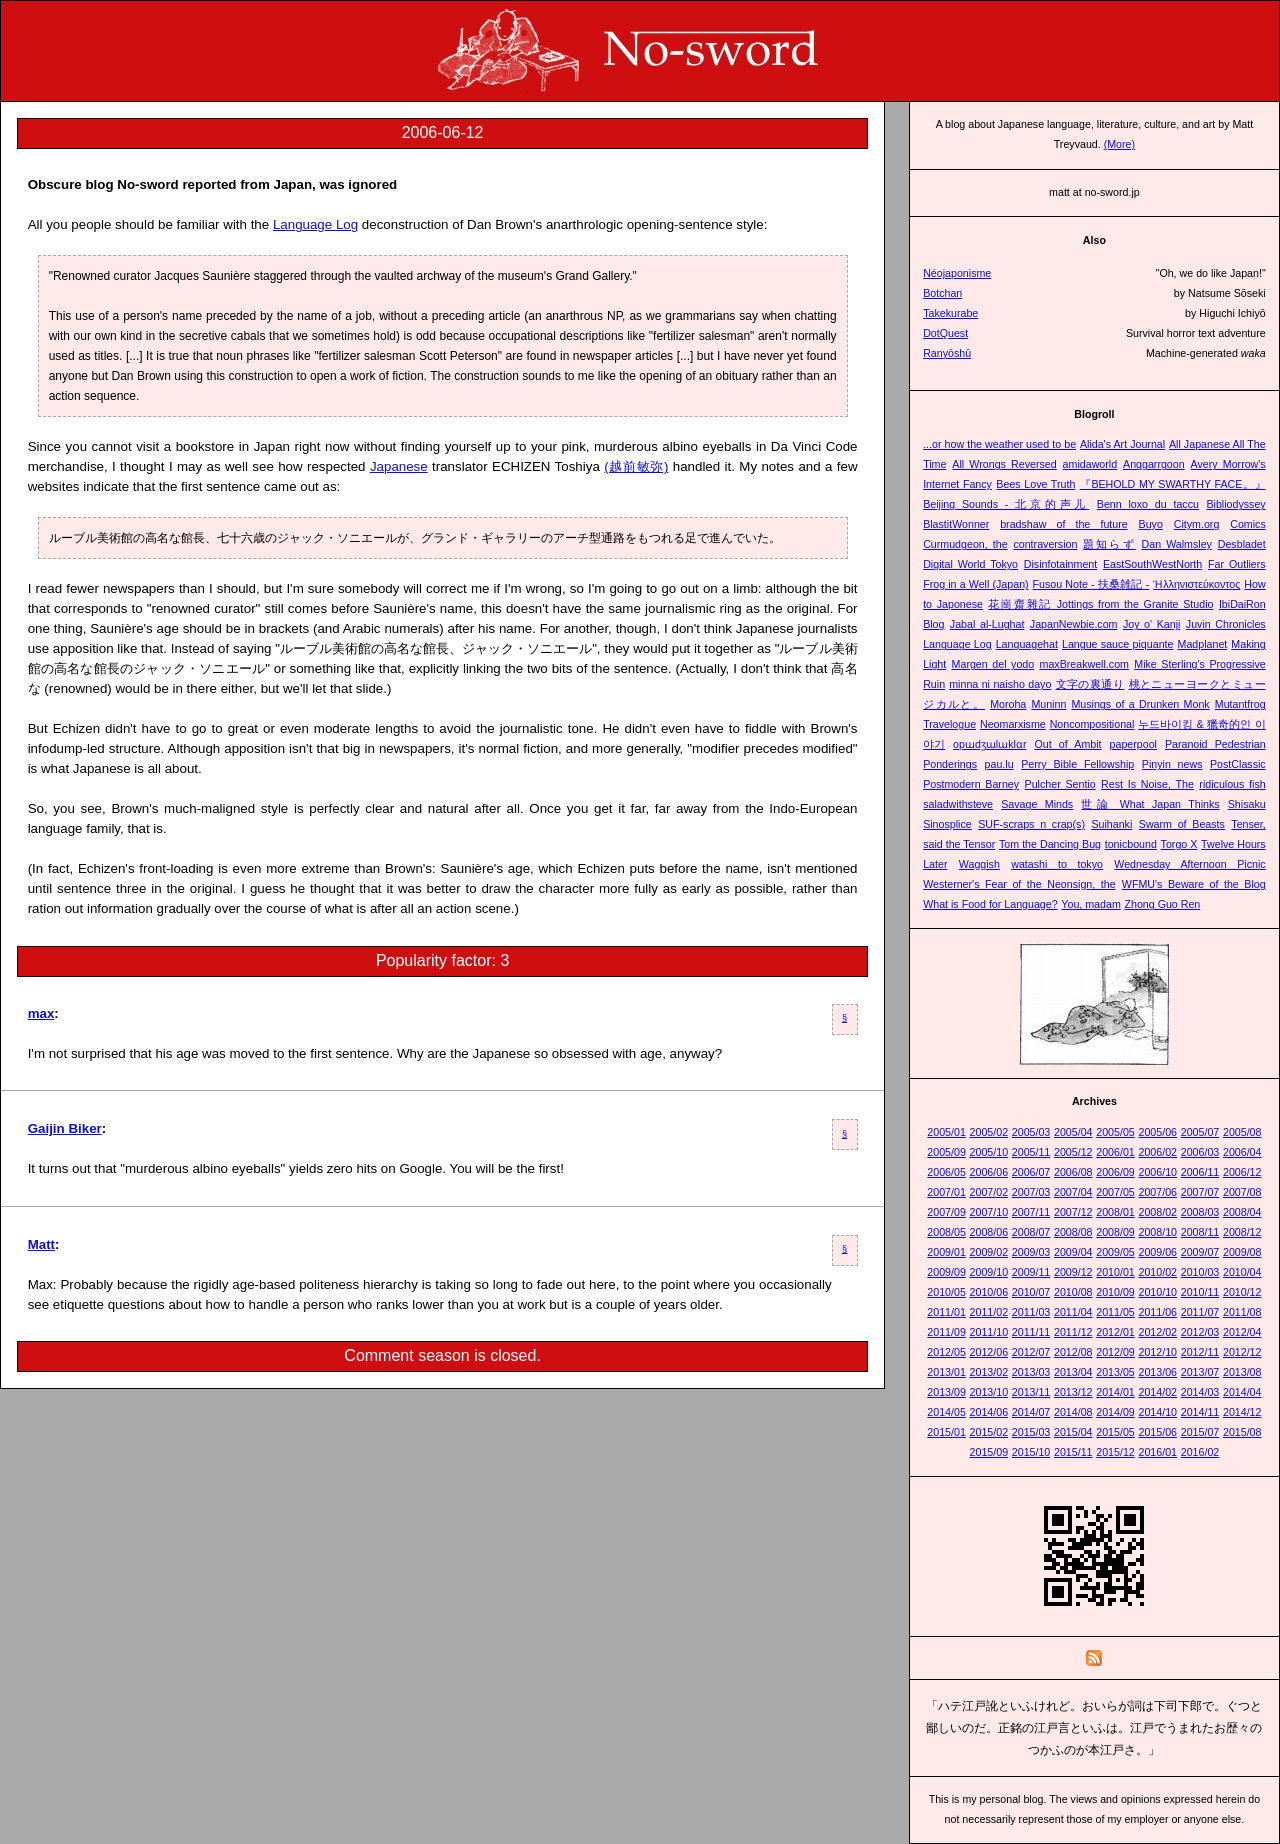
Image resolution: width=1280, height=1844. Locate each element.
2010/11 (1200, 1292)
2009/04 (1073, 1252)
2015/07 (1200, 1432)
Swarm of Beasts (1182, 824)
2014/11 (1200, 1412)
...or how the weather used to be (999, 444)
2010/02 (1157, 1272)
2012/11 (1200, 1352)
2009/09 (946, 1272)
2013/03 (1031, 1372)
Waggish (979, 864)
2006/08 (1073, 1172)
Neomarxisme (1013, 724)
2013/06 (1157, 1372)
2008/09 (1115, 1232)
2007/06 (1157, 1192)
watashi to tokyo (1057, 864)
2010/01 (1115, 1272)
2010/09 (1115, 1292)
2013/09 (946, 1392)
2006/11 (1200, 1172)
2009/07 (1200, 1252)
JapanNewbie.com (1074, 624)
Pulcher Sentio (1060, 784)
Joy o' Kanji (1152, 624)
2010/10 (1157, 1292)
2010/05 (946, 1292)
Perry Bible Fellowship (1077, 764)
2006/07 (1031, 1172)
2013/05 (1115, 1372)
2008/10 (1157, 1232)
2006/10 (1157, 1172)
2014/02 (1157, 1392)
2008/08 (1073, 1232)
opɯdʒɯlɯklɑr (989, 744)
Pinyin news (1172, 764)
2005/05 (1115, 1132)
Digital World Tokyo (970, 564)
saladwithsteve (958, 804)
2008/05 (946, 1232)
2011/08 (1242, 1312)
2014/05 (946, 1412)
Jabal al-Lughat (987, 624)
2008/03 (1200, 1212)
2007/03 (1031, 1192)
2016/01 (1157, 1452)
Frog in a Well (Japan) (975, 584)
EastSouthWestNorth (1152, 564)
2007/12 (1073, 1212)
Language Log (315, 224)
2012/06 (989, 1352)
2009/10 (989, 1272)
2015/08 (1242, 1432)
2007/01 (946, 1192)
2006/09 (1115, 1172)
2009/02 (989, 1252)
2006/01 (1115, 1152)
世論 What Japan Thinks (1150, 804)
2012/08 (1073, 1352)
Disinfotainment (1060, 564)
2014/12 (1242, 1412)
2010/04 (1242, 1272)
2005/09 (946, 1152)
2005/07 (1200, 1132)
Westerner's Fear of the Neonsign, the (1019, 884)
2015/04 (1073, 1432)
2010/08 (1073, 1292)
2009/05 (1115, 1252)
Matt (41, 1244)
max (41, 1013)
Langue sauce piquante (1118, 644)
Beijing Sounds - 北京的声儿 (1006, 504)
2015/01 (946, 1432)
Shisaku (1247, 804)
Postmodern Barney (971, 784)
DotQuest (945, 333)
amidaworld (1090, 464)
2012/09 (1115, 1352)
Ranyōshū (947, 353)
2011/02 (989, 1312)
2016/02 (1200, 1452)
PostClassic (1238, 764)
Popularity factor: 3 (442, 960)
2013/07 (1200, 1372)
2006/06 (989, 1172)
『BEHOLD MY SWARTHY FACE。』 (1173, 484)
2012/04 (1242, 1332)
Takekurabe (950, 313)
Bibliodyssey (1235, 504)
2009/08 (1242, 1252)
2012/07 (1031, 1352)
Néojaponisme (957, 273)
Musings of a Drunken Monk (1140, 704)
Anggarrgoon (1154, 464)
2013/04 (1073, 1372)
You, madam (1090, 904)
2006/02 (1157, 1152)
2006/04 (1242, 1152)
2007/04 (1073, 1192)
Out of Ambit (1067, 744)
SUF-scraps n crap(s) (1031, 824)
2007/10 (989, 1212)
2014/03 (1200, 1392)
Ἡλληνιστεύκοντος (1196, 584)
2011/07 (1200, 1312)
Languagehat (1027, 644)
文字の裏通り (1090, 684)
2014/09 (1115, 1412)
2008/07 (1031, 1232)
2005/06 (1157, 1132)
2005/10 (989, 1152)
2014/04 (1242, 1392)
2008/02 (1157, 1212)
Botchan (942, 293)
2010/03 (1200, 1272)
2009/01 (946, 1252)
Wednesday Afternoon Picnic (1189, 864)
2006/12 (1242, 1172)
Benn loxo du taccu (1148, 504)
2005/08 (1242, 1132)
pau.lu (999, 764)
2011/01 (946, 1312)
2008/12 (1242, 1232)
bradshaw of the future (1064, 524)
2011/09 (946, 1332)
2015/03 (1031, 1432)
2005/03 (1031, 1132)
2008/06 (989, 1232)
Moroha (1008, 704)
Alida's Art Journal (1122, 444)
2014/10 (1157, 1412)
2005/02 (989, 1132)
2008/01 (1115, 1212)
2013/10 (989, 1392)
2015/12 (1115, 1452)
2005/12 (1073, 1152)
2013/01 (946, 1372)
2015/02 (989, 1432)
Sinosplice (947, 824)
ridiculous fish (1232, 784)
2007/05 (1115, 1192)
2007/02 (989, 1192)
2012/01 (1115, 1332)
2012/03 (1200, 1332)
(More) (1119, 144)
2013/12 (1073, 1392)
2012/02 (1157, 1332)
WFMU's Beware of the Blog (1194, 884)
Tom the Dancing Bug (1050, 844)
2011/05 (1115, 1312)
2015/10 (1031, 1452)
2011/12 (1073, 1332)
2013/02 (989, 1372)
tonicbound (1131, 844)
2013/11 (1031, 1392)
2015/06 (1157, 1432)
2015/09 (989, 1452)
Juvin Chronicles (1226, 624)
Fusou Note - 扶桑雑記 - (1091, 584)
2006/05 (946, 1172)
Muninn (1048, 704)
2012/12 (1242, 1352)
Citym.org (1197, 524)
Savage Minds (1037, 804)
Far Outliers (1237, 564)
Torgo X (1179, 844)
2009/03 (1031, 1252)
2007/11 (1031, 1212)
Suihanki (1111, 824)
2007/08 (1242, 1192)
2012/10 (1157, 1352)
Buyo (1151, 524)
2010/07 (1031, 1292)
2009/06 (1157, 1252)
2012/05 (946, 1352)
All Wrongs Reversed (1004, 464)
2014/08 (1073, 1412)
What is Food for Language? (990, 904)
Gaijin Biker (65, 1128)
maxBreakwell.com (1084, 664)
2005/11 (1031, 1152)
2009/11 (1031, 1272)
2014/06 (989, 1412)
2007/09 (946, 1212)
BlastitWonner (956, 524)
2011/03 (1031, 1312)
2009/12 (1073, 1272)
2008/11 (1200, 1232)
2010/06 (989, 1292)
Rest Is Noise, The (1147, 784)
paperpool (1133, 744)
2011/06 (1157, 1312)
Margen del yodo (993, 664)
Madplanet (1203, 644)
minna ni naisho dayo (1000, 684)
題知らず (1109, 544)
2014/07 (1031, 1412)
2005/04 (1073, 1132)
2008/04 (1242, 1212)
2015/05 (1115, 1432)
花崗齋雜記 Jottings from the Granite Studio (1100, 604)
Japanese (399, 466)
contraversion (1045, 544)
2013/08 (1242, 1372)
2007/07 (1200, 1192)
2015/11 (1073, 1452)
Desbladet (1242, 544)
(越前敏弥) (636, 466)
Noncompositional (1092, 724)
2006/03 (1200, 1152)
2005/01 (946, 1132)
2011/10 (989, 1332)
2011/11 (1031, 1332)
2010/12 (1242, 1292)
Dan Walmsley (1177, 544)
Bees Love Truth (1035, 484)
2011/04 (1073, 1312)
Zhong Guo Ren (1162, 904)
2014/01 (1115, 1392)
